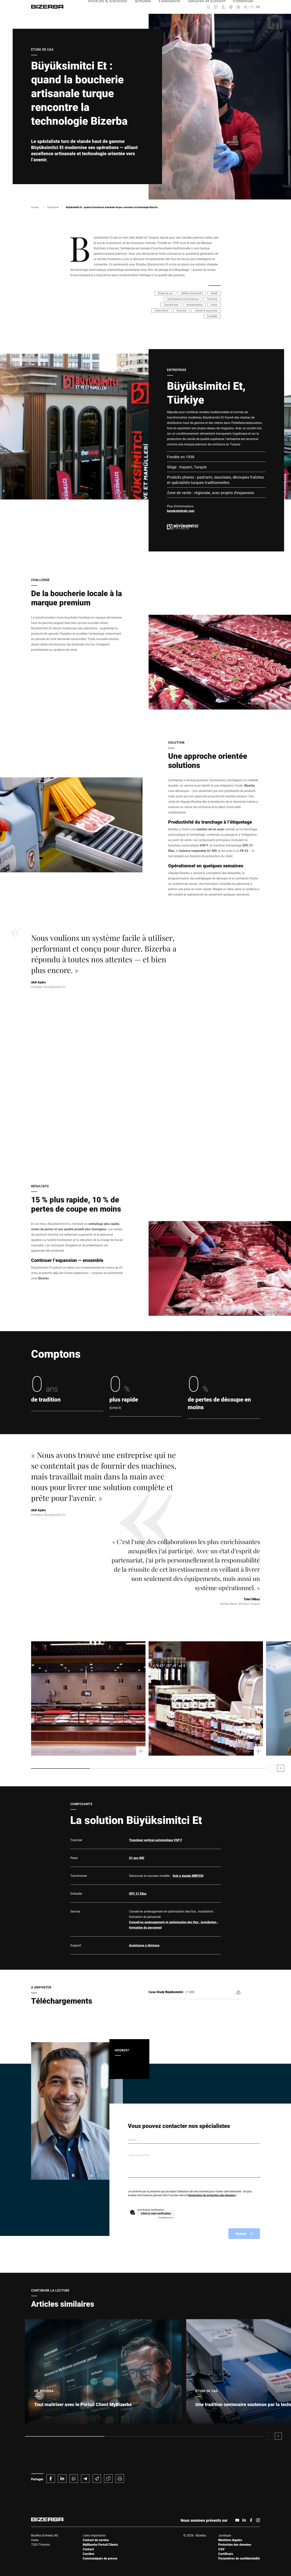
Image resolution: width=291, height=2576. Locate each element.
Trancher (212, 299)
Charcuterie (162, 310)
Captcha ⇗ (166, 2217)
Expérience (53, 207)
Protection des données (234, 2544)
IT (251, 7)
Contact (88, 2549)
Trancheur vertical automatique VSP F (155, 1840)
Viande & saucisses (206, 310)
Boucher (182, 310)
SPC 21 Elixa (137, 1893)
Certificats (225, 2554)
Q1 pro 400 (136, 1858)
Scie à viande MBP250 (188, 1876)
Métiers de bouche (192, 293)
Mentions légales (230, 2540)
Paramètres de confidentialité (239, 2558)
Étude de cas (165, 293)
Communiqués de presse (100, 2558)
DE (245, 7)
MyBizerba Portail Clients (100, 2544)
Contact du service (96, 2540)
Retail (214, 293)
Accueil (35, 207)
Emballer (212, 316)
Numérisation (195, 305)
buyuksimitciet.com (180, 511)
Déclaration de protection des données (212, 2195)
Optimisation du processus (183, 299)
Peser (214, 305)
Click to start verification (156, 2213)
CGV (221, 2549)
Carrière (88, 2554)
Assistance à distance (144, 1945)
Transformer (171, 305)
